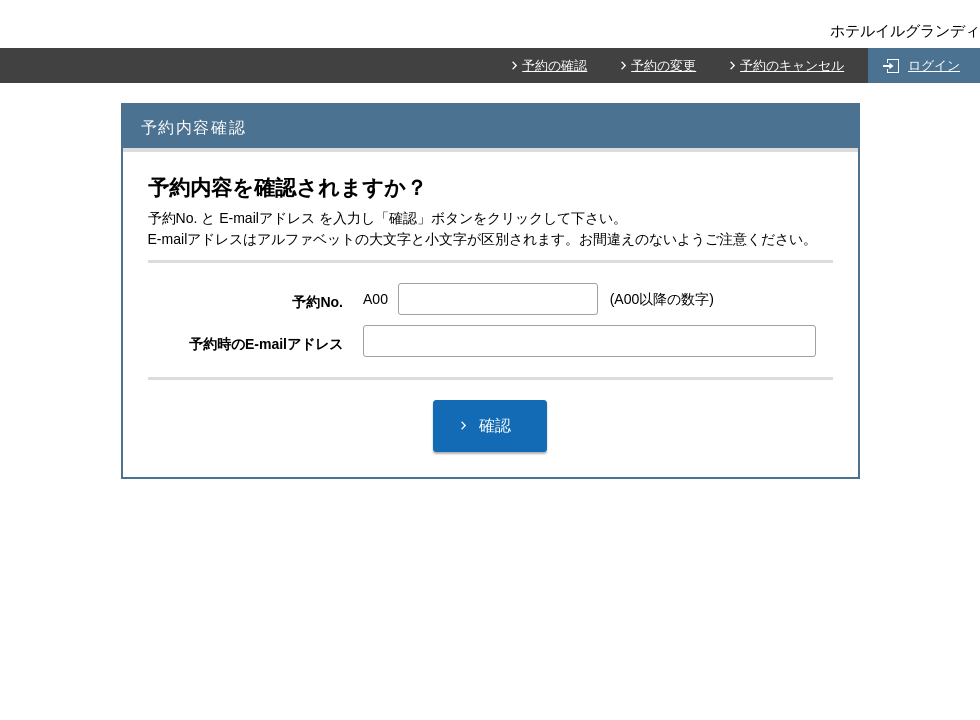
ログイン (934, 65)
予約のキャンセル (792, 65)
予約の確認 (554, 65)
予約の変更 (663, 65)
